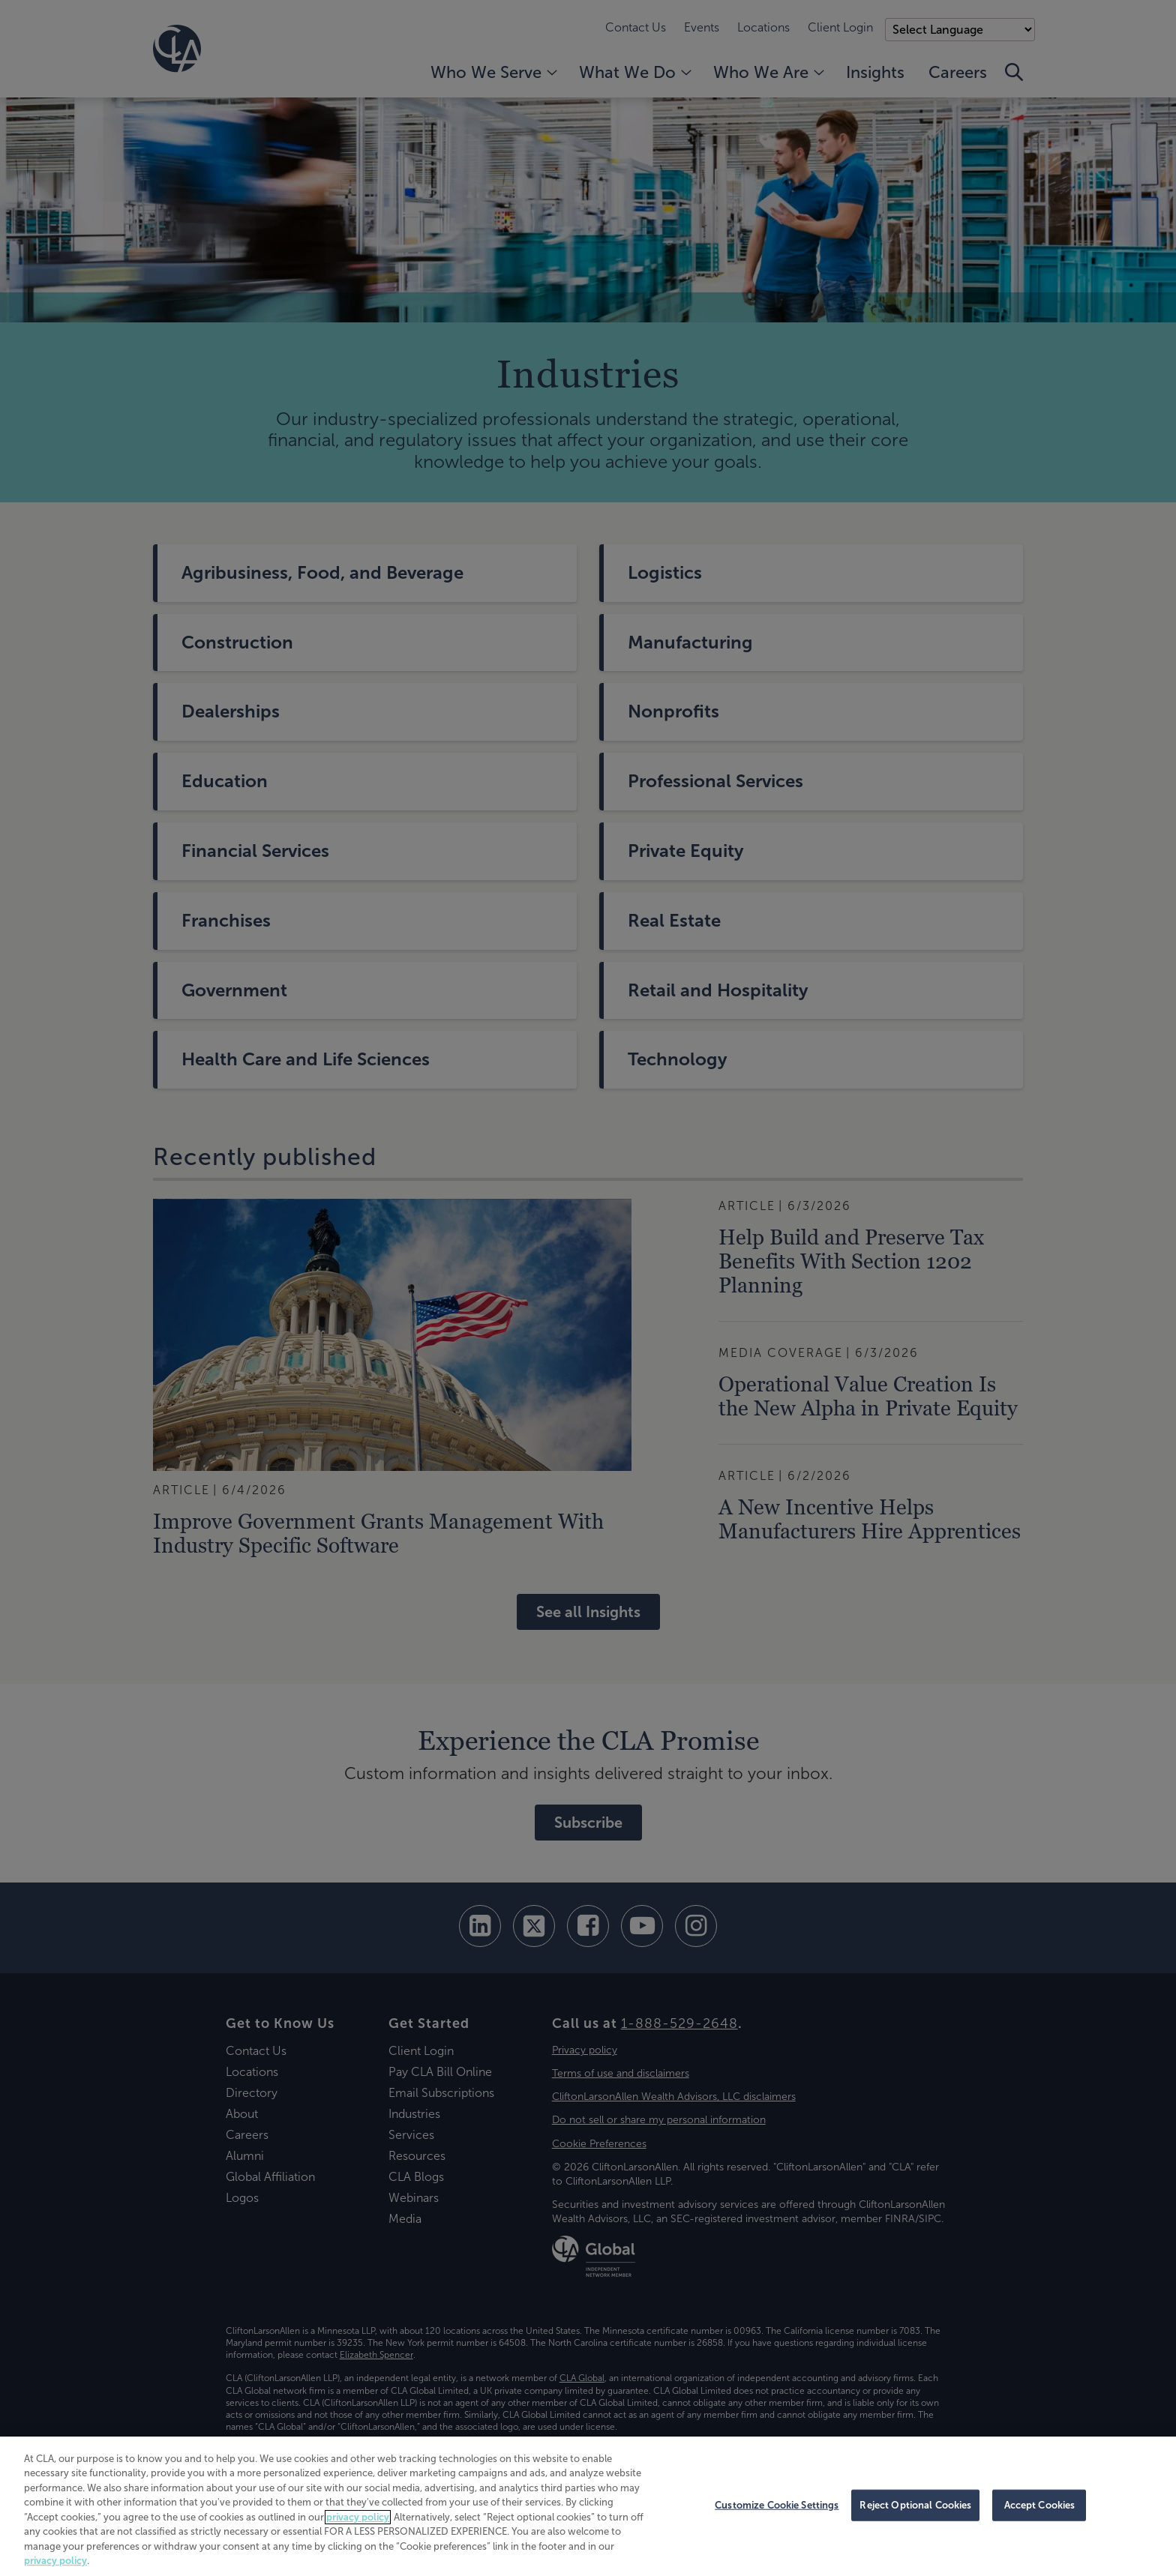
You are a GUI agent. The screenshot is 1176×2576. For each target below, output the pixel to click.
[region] (588, 2506)
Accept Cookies (1040, 2505)
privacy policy (357, 2517)
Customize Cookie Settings (776, 2505)
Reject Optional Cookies (915, 2505)
